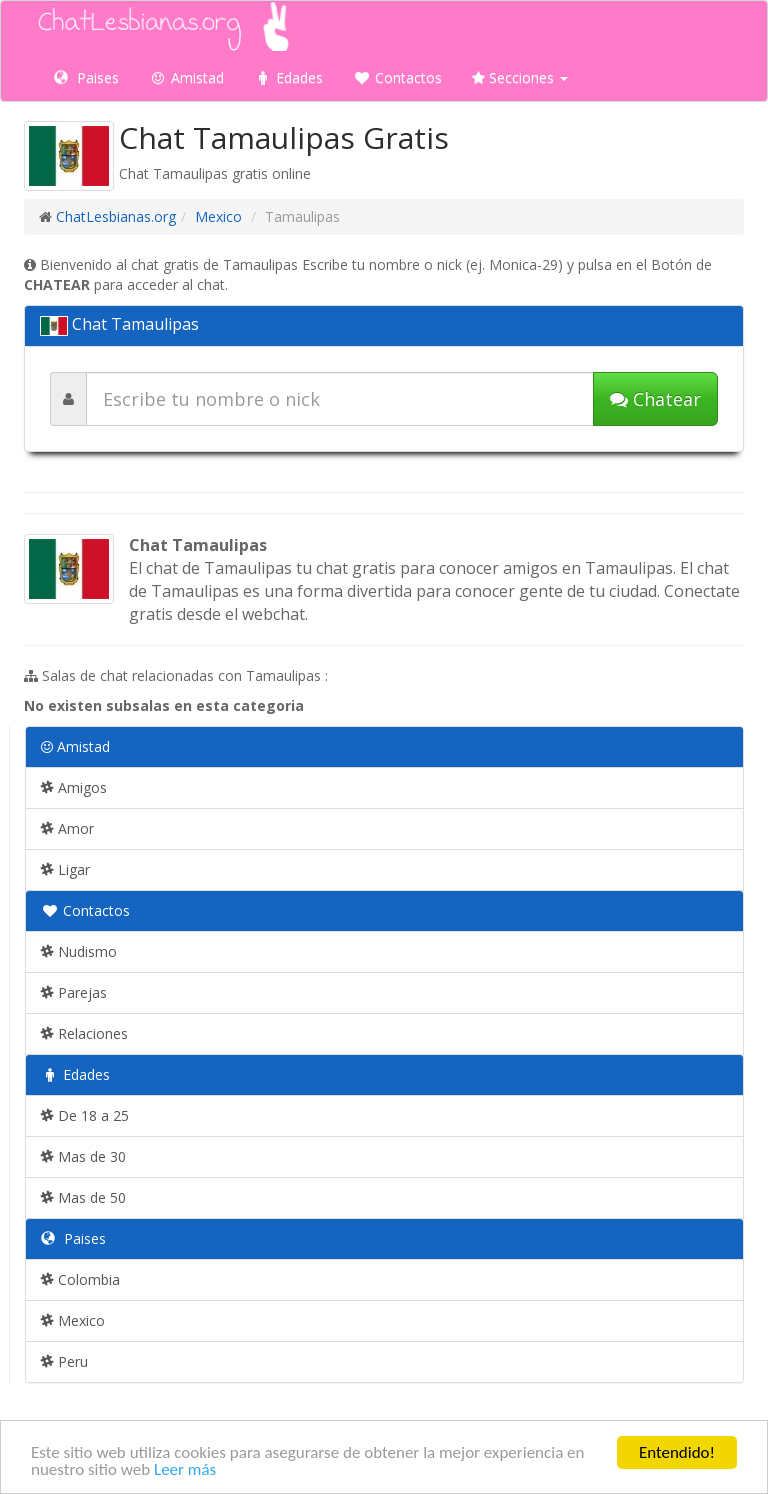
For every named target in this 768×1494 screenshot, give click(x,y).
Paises (86, 77)
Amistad (186, 77)
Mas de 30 (83, 1156)
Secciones (520, 77)
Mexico (218, 216)
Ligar (65, 869)
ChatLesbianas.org (116, 216)
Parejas (74, 992)
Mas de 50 (83, 1197)
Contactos (397, 77)
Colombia (80, 1279)
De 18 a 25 (85, 1115)
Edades (288, 77)
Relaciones (84, 1033)
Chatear (655, 399)
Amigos (74, 787)
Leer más (185, 1470)
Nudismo (79, 951)
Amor (67, 828)
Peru (64, 1361)
